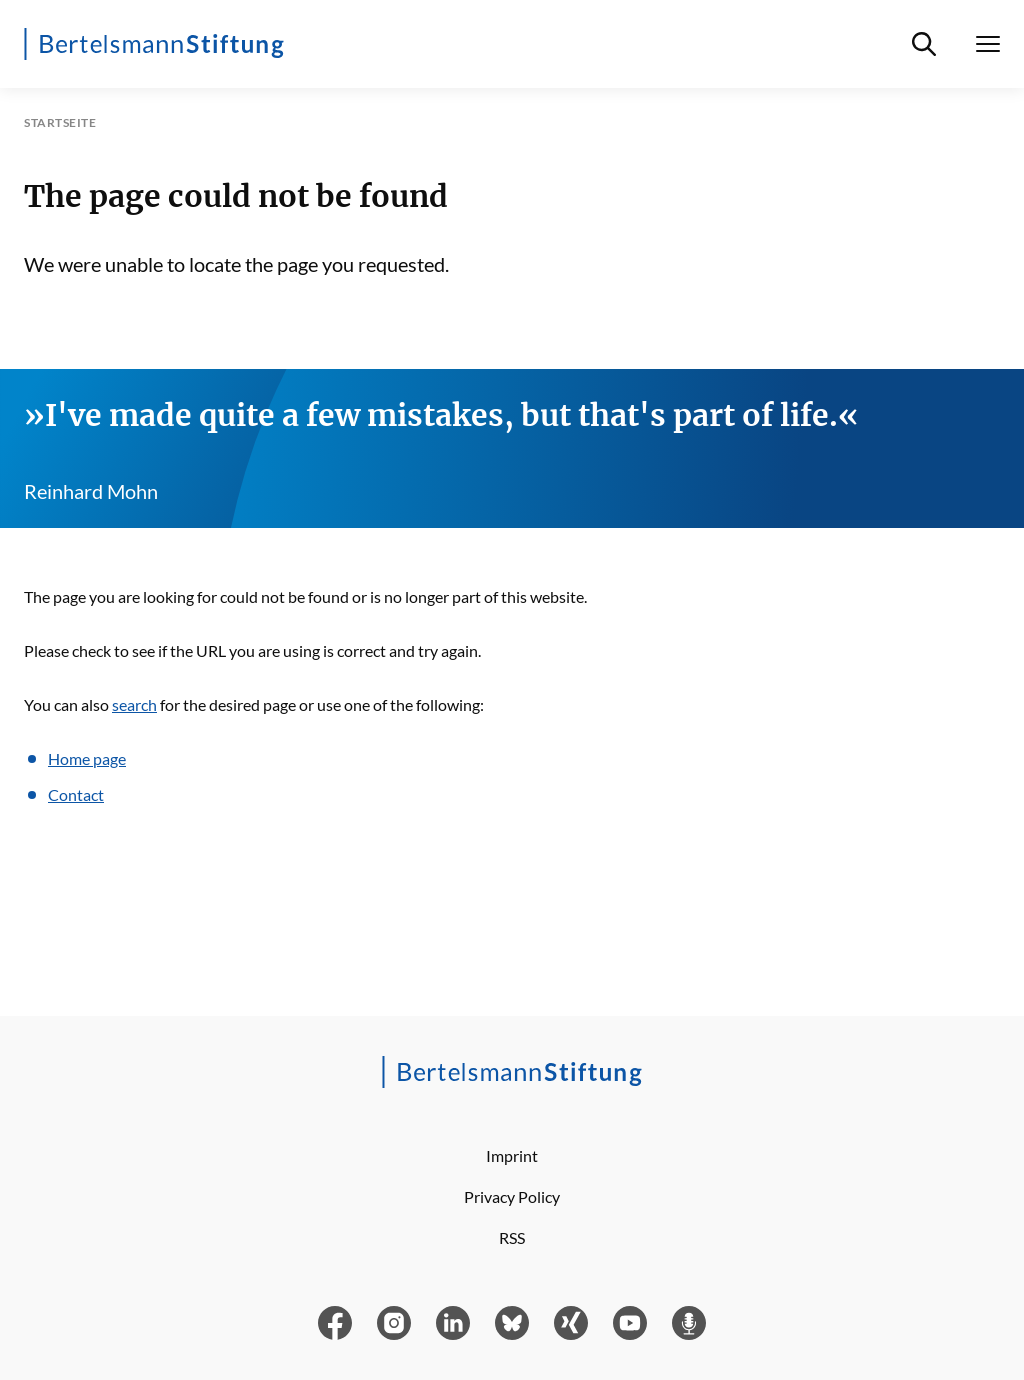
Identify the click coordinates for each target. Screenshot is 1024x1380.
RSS (512, 1237)
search (134, 704)
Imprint (512, 1155)
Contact (76, 794)
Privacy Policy (512, 1196)
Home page (87, 758)
